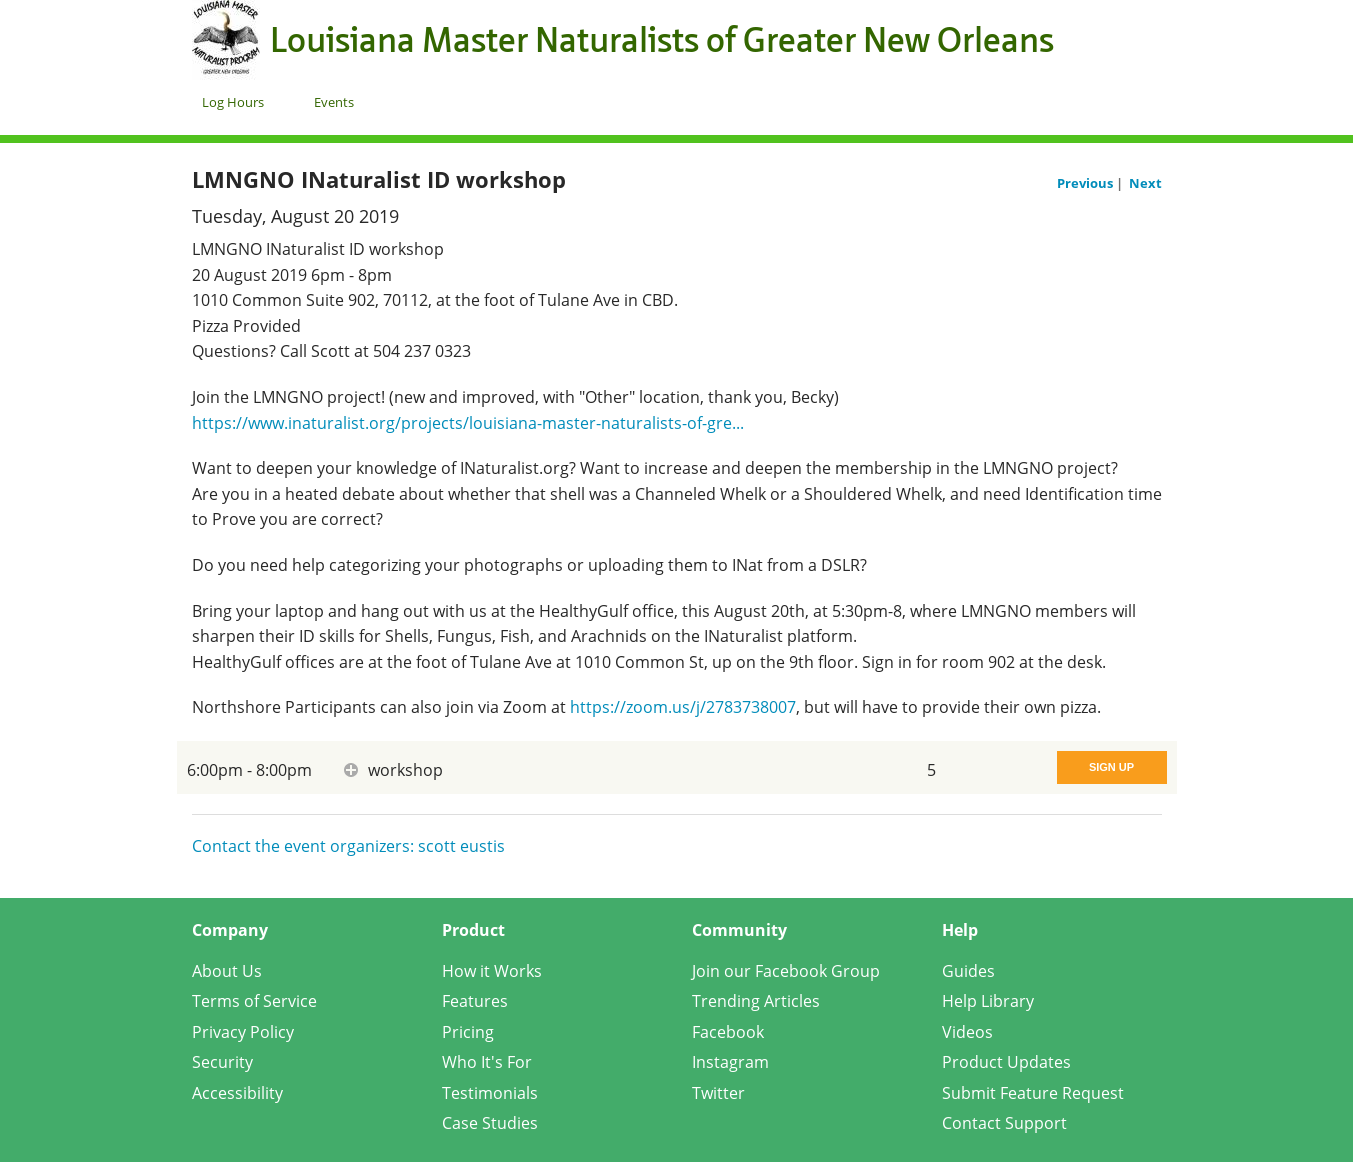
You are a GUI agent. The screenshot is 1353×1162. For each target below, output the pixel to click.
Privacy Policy (243, 1032)
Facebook (728, 1032)
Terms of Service (254, 1001)
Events (334, 102)
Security (222, 1062)
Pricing (468, 1032)
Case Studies (490, 1123)
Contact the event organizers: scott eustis (348, 846)
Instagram (730, 1062)
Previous (1086, 183)
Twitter (718, 1093)
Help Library (988, 1001)
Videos (967, 1032)
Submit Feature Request (1033, 1093)
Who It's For (487, 1062)
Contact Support (1004, 1123)
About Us (227, 971)
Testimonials (490, 1093)
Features (475, 1001)
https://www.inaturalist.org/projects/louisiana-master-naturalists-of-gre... (468, 423)
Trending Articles (756, 1001)
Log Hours (233, 102)
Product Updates (1006, 1062)
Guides (968, 971)
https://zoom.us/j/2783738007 (683, 707)
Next (1145, 183)
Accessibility (237, 1093)
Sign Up (1111, 767)
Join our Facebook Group (786, 971)
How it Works (492, 971)
